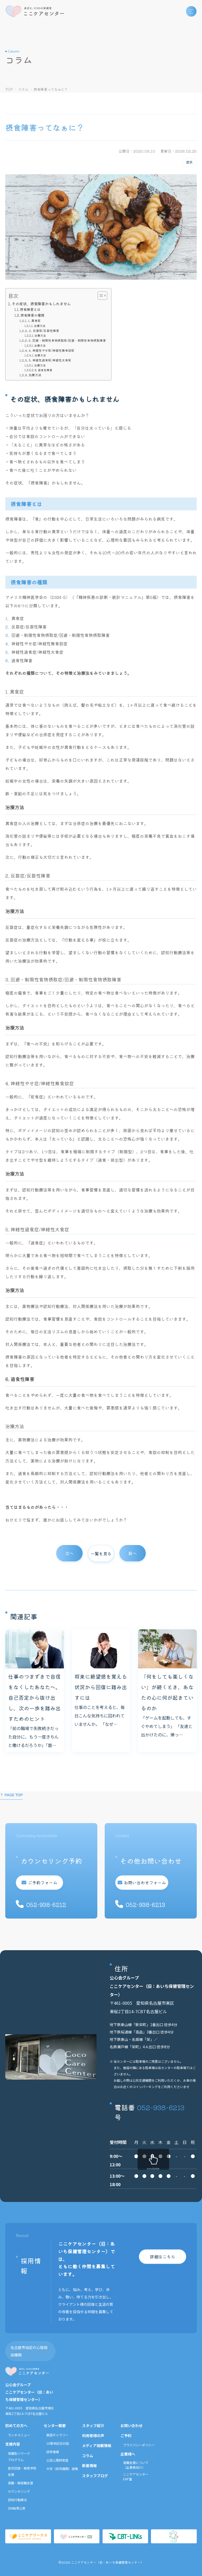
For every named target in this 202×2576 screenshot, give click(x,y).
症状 (189, 162)
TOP (9, 89)
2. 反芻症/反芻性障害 (44, 330)
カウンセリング (19, 2491)
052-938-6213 (160, 2107)
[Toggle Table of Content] (100, 295)
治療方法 (40, 326)
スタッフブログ (95, 2475)
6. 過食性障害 (43, 370)
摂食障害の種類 (32, 315)
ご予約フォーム (41, 1882)
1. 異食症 (34, 320)
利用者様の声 (93, 2435)
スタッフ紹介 (93, 2425)
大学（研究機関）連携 (62, 2468)
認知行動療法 (17, 2499)
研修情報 (52, 2451)
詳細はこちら (162, 2256)
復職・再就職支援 (20, 2483)
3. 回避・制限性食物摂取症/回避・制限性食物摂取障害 (67, 340)
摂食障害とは (30, 309)
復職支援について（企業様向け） (135, 2465)
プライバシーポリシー (139, 2445)
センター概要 (55, 2425)
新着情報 (89, 2465)
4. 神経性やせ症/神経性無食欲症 (51, 350)
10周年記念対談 (57, 2443)
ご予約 (126, 2435)
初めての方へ (16, 2425)
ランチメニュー (19, 2435)
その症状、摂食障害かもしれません (41, 303)
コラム (23, 89)
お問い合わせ (131, 2425)
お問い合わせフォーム (147, 1882)
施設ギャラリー (57, 2435)
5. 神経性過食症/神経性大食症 (50, 360)
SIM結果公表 (17, 2508)
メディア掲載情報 (96, 2445)
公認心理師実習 (57, 2460)
